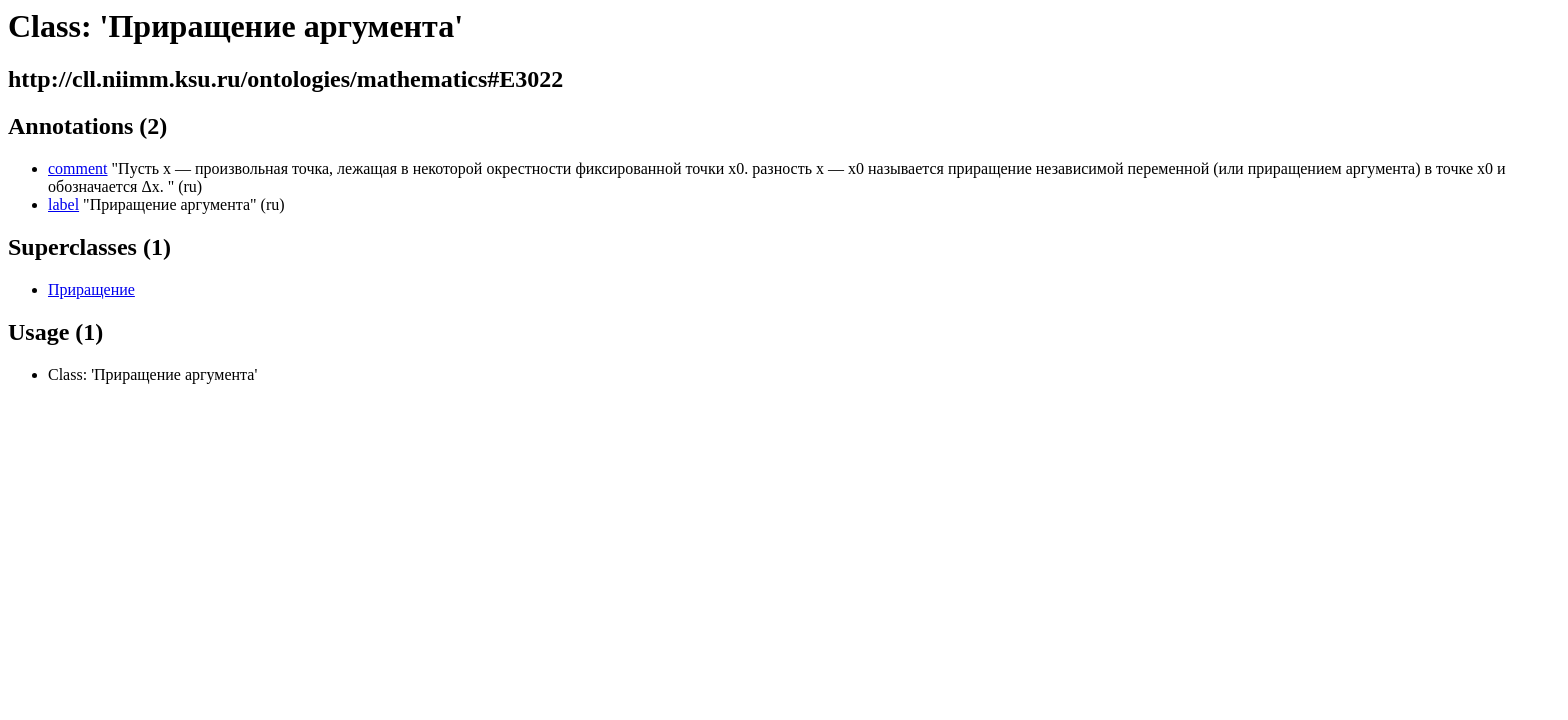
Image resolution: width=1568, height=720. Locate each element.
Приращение (91, 289)
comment (78, 168)
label (63, 204)
